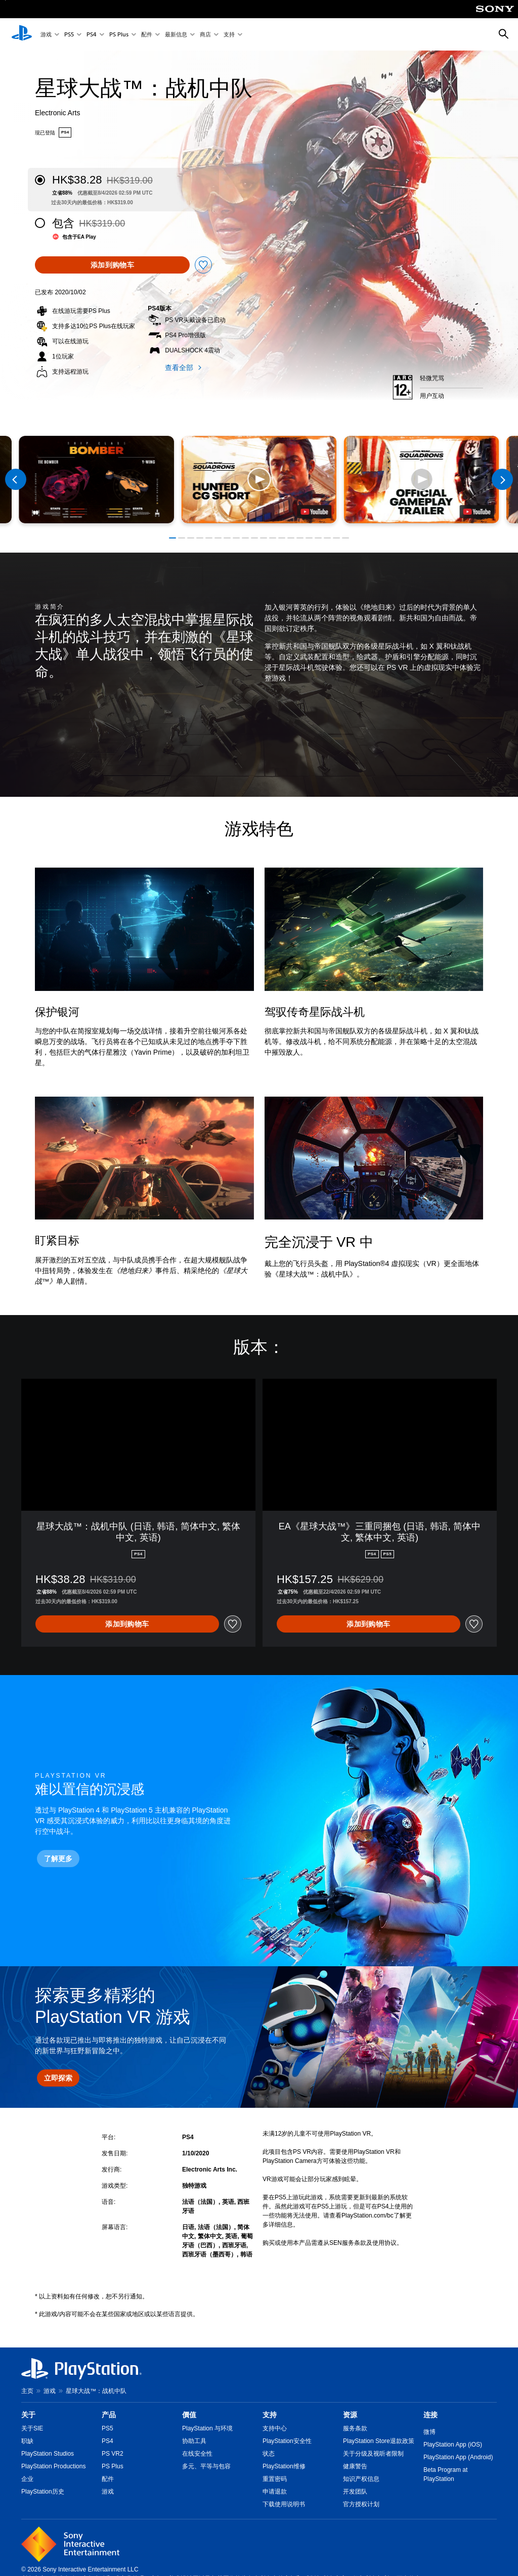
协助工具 (194, 2441)
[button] (258, 479)
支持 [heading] (270, 2415)
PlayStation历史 (42, 2491)
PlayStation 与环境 (207, 2428)
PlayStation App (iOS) (452, 2444)
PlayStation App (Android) (458, 2457)
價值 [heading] (189, 2415)
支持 (229, 34)
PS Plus (118, 34)
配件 (146, 34)
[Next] (502, 479)
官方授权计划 (361, 2504)
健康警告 (355, 2466)
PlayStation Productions (53, 2466)
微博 (429, 2431)
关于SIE (32, 2428)
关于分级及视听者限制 (373, 2453)
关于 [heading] (28, 2415)
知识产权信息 (361, 2478)
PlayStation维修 (284, 2466)
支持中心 (275, 2428)
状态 (269, 2453)
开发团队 (355, 2491)
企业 (27, 2478)
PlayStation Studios (47, 2453)
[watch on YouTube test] (314, 511)
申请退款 (275, 2491)
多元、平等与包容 (206, 2466)
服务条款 (355, 2428)
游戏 (46, 34)
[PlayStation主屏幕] (21, 34)
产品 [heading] (109, 2415)
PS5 (69, 34)
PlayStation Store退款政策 (378, 2441)
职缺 (27, 2441)
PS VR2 (112, 2453)
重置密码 (275, 2478)
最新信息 (176, 34)
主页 (27, 2390)
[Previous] (15, 479)
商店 (205, 34)
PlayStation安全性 (287, 2441)
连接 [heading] (430, 2415)
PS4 (92, 34)
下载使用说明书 (284, 2504)
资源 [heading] (350, 2415)
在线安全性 (197, 2453)
